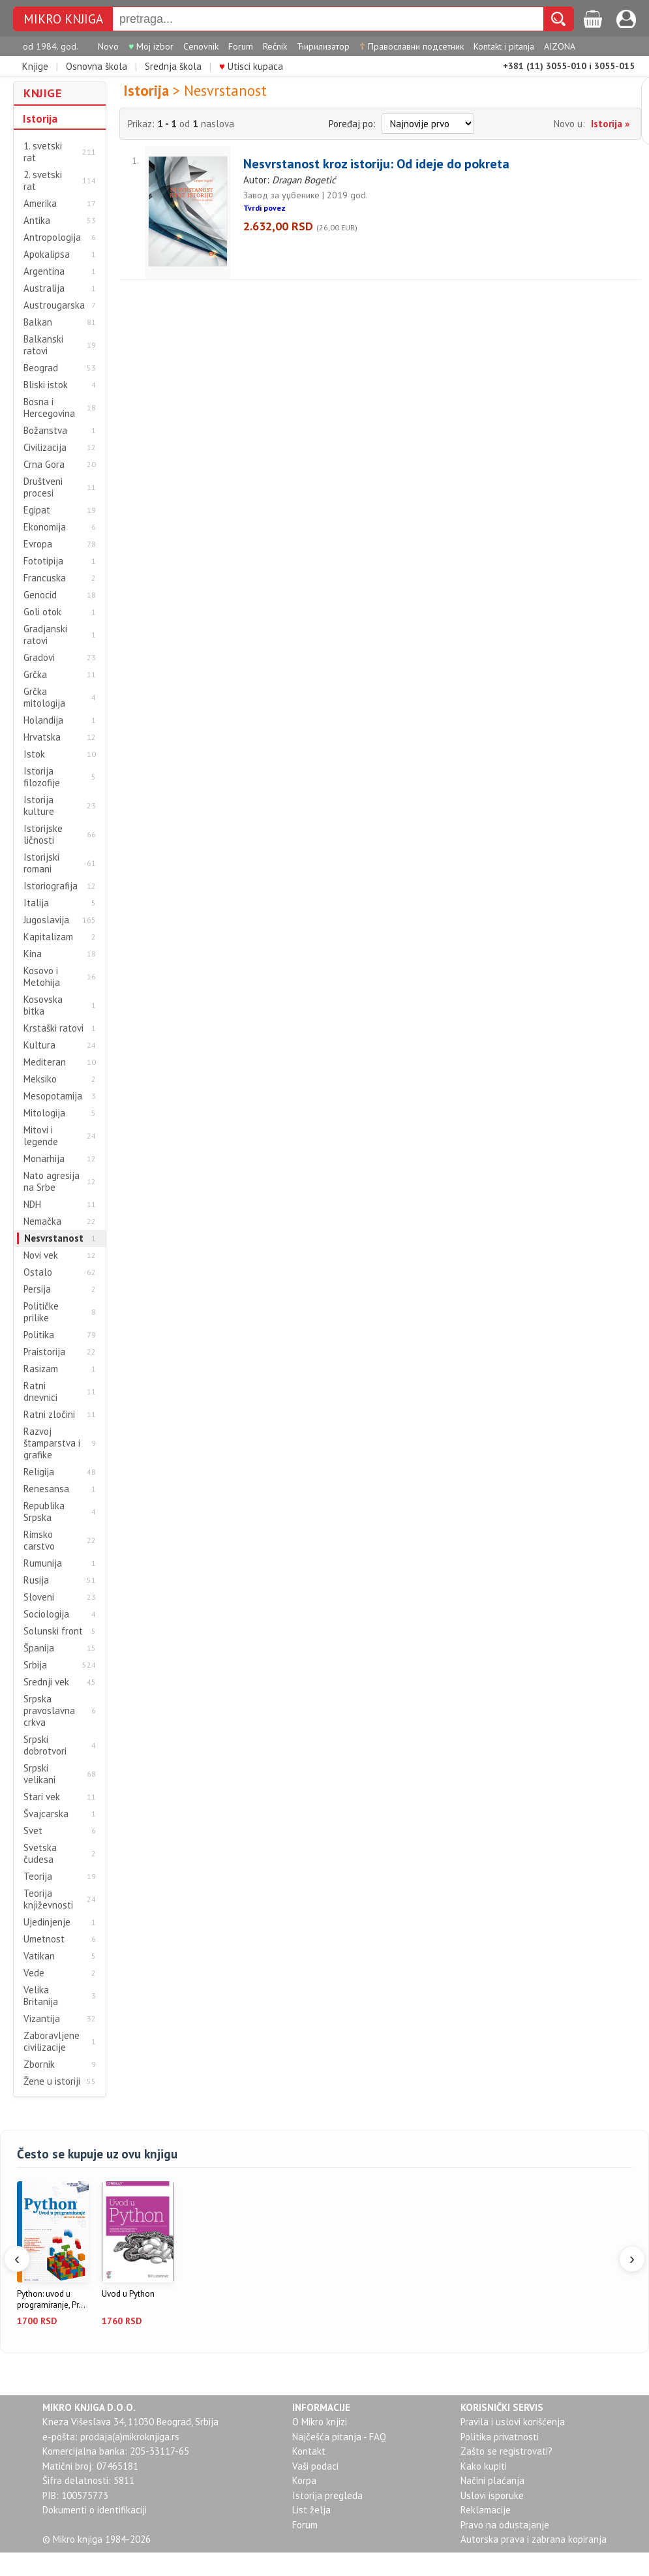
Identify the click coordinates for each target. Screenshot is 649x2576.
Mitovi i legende (40, 1136)
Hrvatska (42, 737)
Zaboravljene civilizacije (51, 2041)
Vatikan (39, 1956)
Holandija (43, 720)
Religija (38, 1472)
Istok (34, 754)
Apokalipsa (46, 254)
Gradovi (39, 658)
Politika (38, 1335)
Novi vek (40, 1255)
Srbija (35, 1665)
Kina (32, 954)
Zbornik (39, 2064)
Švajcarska (45, 1814)
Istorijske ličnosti (43, 834)
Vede (33, 1973)
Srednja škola (173, 66)
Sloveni (38, 1597)
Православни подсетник (411, 46)
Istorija (40, 119)
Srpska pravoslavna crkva (49, 1710)
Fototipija (43, 561)
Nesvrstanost (53, 1238)
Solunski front (53, 1631)
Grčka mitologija (44, 697)
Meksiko (40, 1079)
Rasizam (40, 1369)
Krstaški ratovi (53, 1028)
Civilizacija (45, 447)
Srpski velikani (39, 1774)
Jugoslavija (46, 920)
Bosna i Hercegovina (49, 408)
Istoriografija (50, 886)
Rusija (36, 1580)
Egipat (36, 510)
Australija (44, 288)
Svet (32, 1831)
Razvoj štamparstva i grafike (51, 1443)
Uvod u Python (128, 2294)
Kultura (39, 1045)
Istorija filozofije (41, 777)
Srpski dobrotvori (45, 1745)
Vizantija (41, 2019)
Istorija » (610, 123)
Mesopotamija (52, 1096)
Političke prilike (41, 1312)
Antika (36, 220)
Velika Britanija (40, 1996)
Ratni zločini (49, 1414)
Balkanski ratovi (43, 345)
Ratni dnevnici (40, 1391)
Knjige (35, 66)
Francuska (44, 578)
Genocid (40, 595)
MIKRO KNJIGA (63, 19)
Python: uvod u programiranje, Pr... (51, 2299)
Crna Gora (44, 464)
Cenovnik (201, 46)
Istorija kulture (38, 806)
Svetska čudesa (40, 1853)
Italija (36, 903)
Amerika (40, 203)
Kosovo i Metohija (41, 977)
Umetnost (44, 1939)
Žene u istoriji (51, 2081)
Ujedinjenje (46, 1922)
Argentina (44, 271)
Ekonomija (44, 527)
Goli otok (42, 612)
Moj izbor (151, 46)
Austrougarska (54, 305)
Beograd (40, 368)
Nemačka (42, 1221)
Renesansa (46, 1489)
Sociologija (46, 1614)
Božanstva (45, 431)
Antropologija (52, 237)
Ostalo (37, 1272)
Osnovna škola (96, 66)
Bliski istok (45, 385)
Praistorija (44, 1352)
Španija (38, 1648)
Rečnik (275, 46)
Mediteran (44, 1062)
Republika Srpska (44, 1512)
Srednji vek (46, 1682)
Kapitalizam (48, 937)
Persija (37, 1289)
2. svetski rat (42, 180)
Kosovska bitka (43, 1005)
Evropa (37, 544)
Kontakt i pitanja (504, 46)
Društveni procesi (43, 487)
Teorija (37, 1876)
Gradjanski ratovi (45, 635)
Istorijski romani (41, 863)
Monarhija (44, 1159)
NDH (32, 1204)
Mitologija (44, 1113)
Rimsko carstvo (39, 1540)
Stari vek (41, 1797)
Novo (108, 46)
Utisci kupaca (251, 66)
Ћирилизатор (323, 46)
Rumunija (42, 1563)
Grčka (35, 675)
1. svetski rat (42, 152)
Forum (240, 46)
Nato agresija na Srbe (51, 1181)
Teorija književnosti (48, 1899)
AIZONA (559, 46)
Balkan (37, 322)
